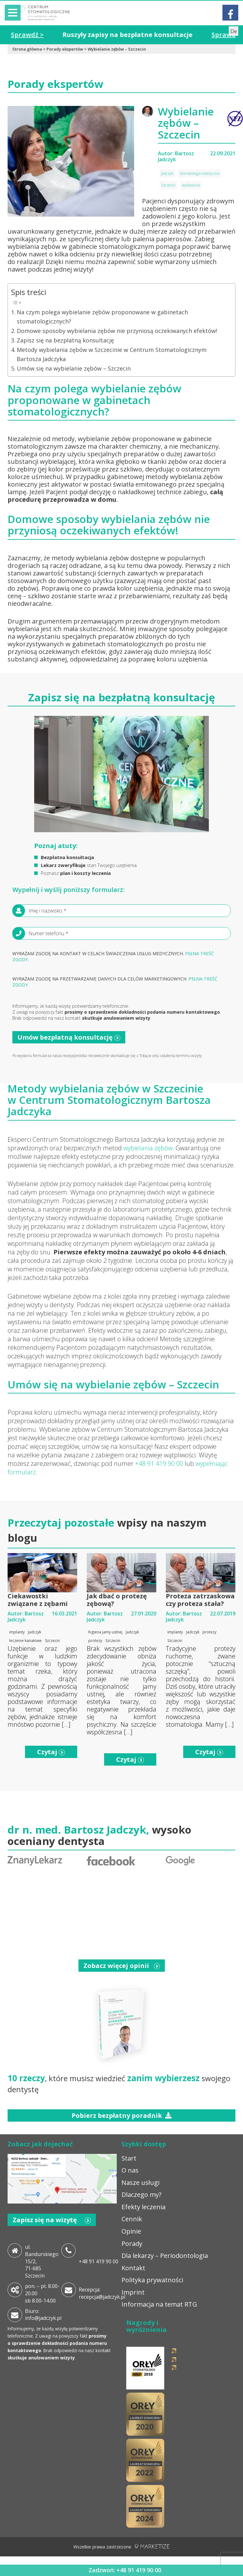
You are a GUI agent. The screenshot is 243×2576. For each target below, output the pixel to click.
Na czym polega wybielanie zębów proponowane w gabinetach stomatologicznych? (102, 316)
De (233, 31)
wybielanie (191, 185)
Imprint (133, 2292)
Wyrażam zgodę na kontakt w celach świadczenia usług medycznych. (113, 957)
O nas (130, 2170)
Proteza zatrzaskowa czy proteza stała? (200, 1600)
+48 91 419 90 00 (159, 1464)
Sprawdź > (41, 34)
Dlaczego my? (141, 2195)
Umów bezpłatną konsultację (68, 1037)
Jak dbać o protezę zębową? (117, 1600)
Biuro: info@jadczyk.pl (43, 2315)
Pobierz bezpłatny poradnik (121, 2115)
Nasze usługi (140, 2182)
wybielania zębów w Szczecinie (127, 1088)
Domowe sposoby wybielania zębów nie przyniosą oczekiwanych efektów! (117, 331)
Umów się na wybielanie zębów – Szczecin (74, 368)
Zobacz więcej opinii (122, 1966)
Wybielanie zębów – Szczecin (117, 49)
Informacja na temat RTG (159, 2304)
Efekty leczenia (143, 2207)
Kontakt (133, 2268)
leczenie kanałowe (25, 1641)
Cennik (132, 2219)
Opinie (131, 2231)
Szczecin (168, 185)
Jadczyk (167, 173)
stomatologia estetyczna (200, 173)
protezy (95, 1641)
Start (129, 2158)
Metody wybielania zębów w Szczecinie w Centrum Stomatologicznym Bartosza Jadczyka (112, 354)
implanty (17, 1632)
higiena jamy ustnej (105, 1632)
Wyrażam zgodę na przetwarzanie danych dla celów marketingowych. (114, 982)
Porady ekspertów (65, 49)
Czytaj (51, 1752)
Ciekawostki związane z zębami (38, 1600)
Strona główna (27, 49)
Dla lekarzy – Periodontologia (165, 2256)
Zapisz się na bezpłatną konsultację (65, 340)
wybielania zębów (147, 1148)
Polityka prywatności (152, 2280)
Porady (132, 2243)
